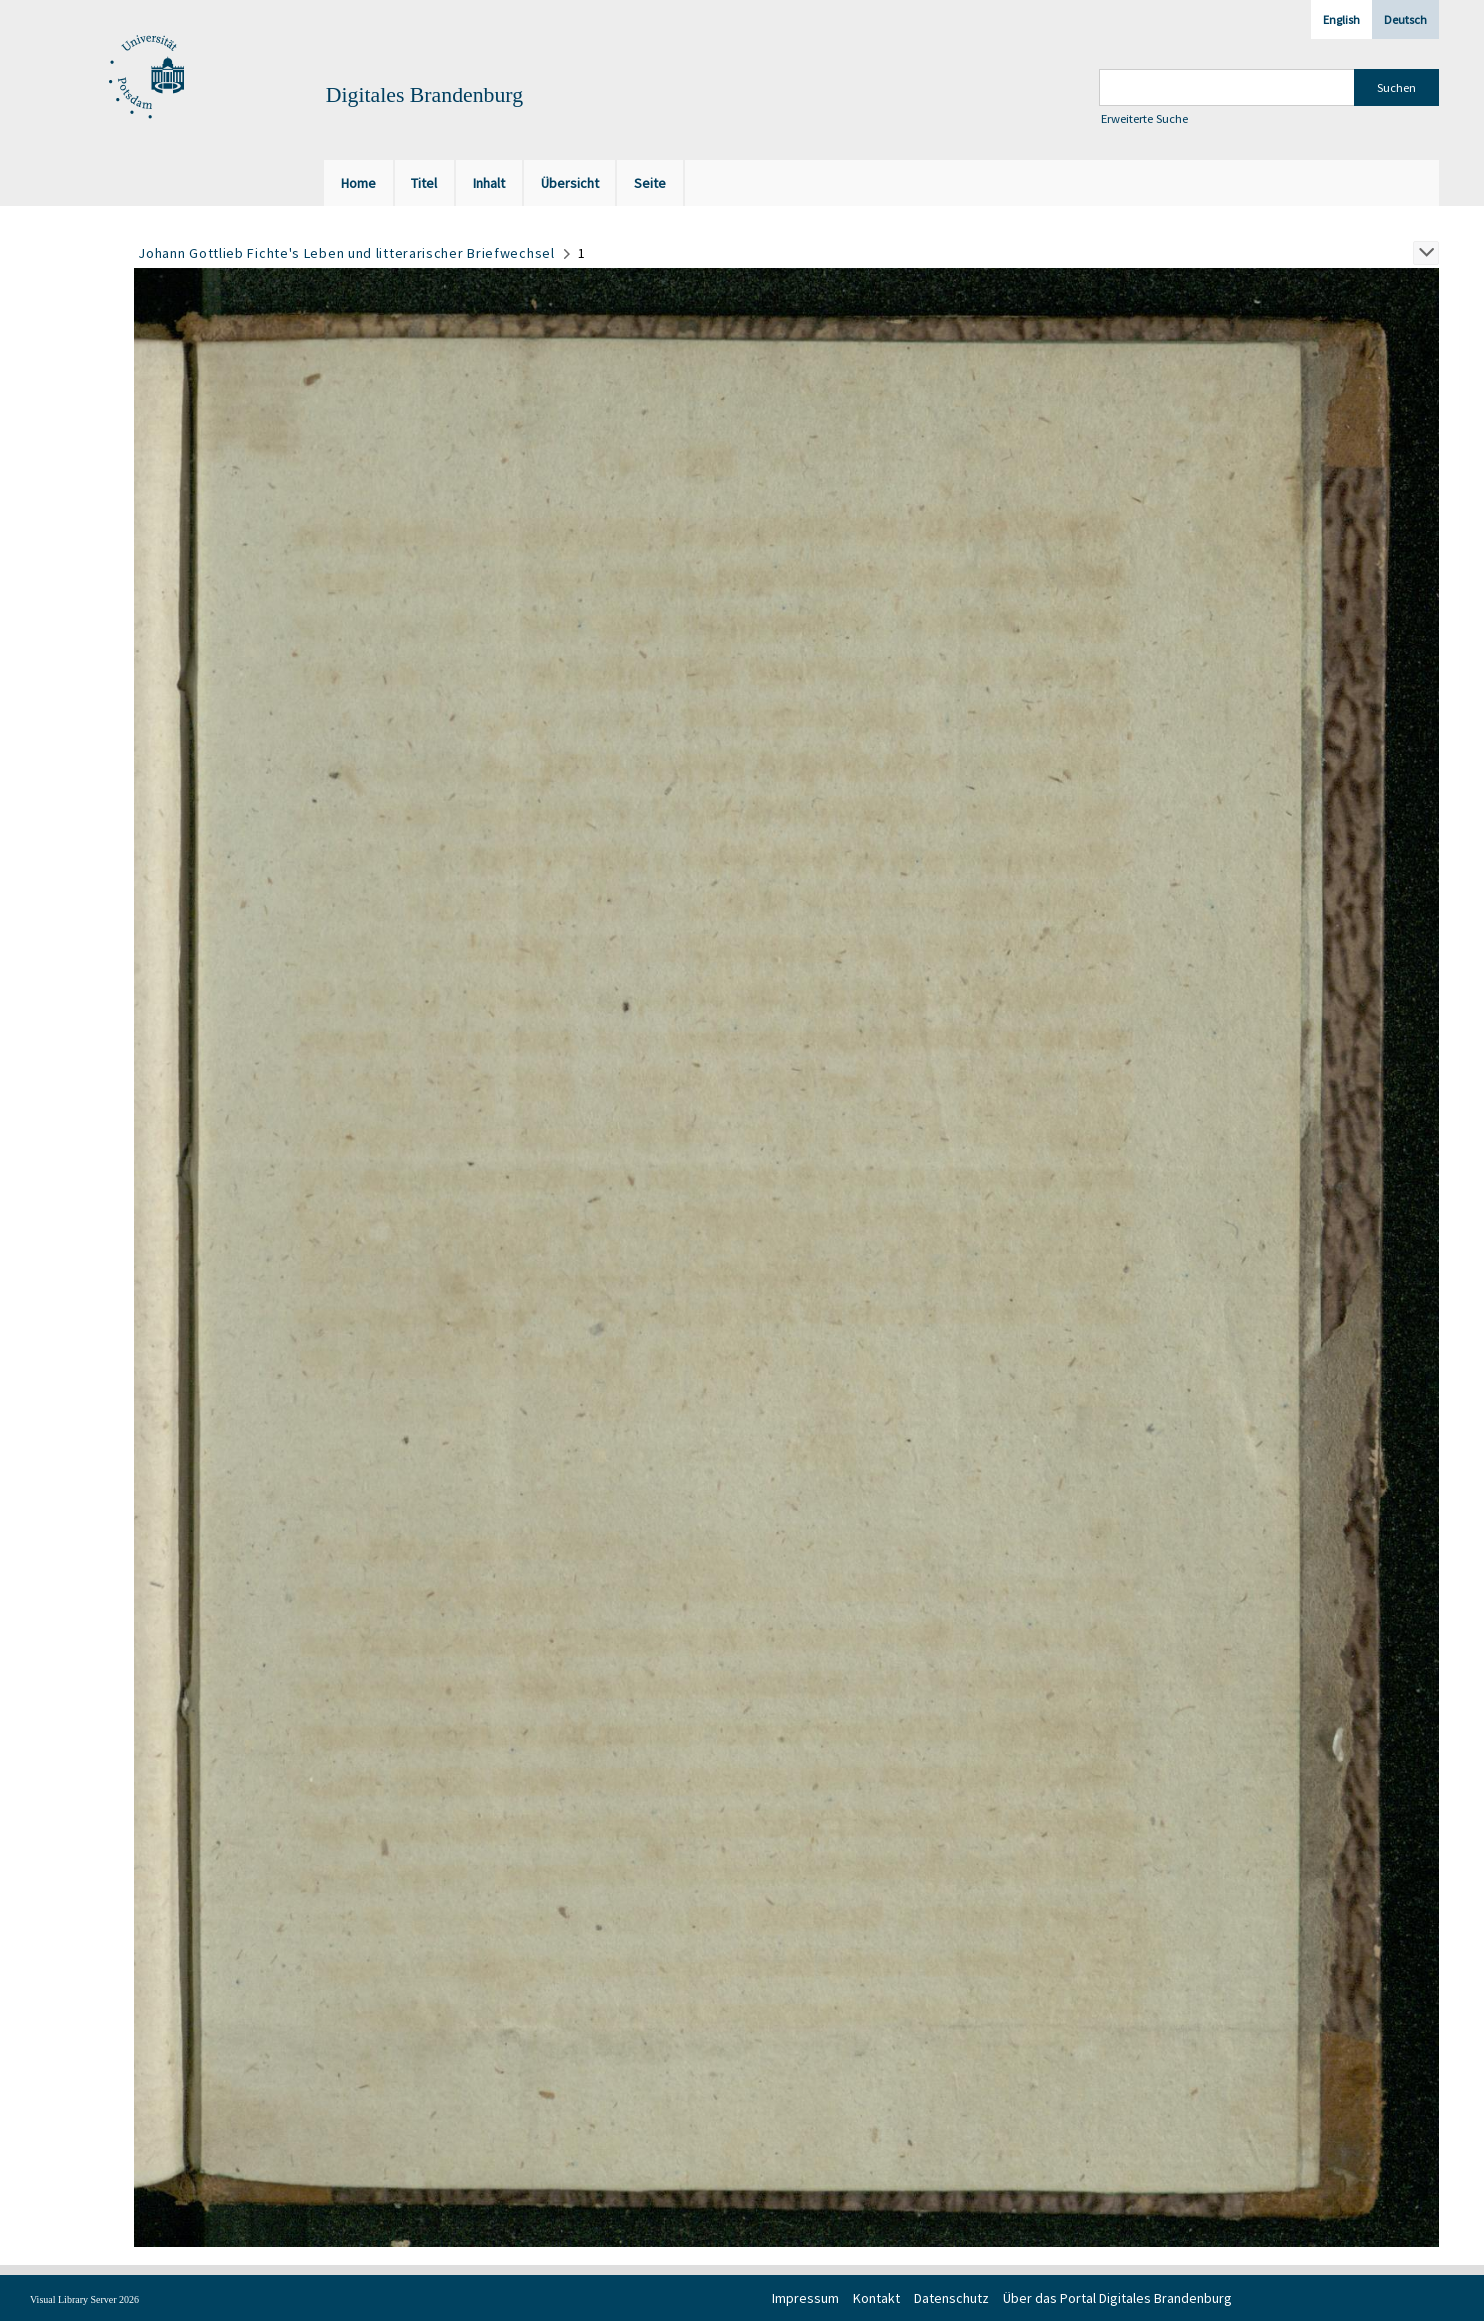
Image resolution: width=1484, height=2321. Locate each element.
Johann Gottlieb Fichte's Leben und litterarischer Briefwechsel (346, 253)
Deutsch (1405, 19)
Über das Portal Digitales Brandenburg (1117, 2298)
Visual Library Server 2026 (84, 2299)
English (1341, 19)
